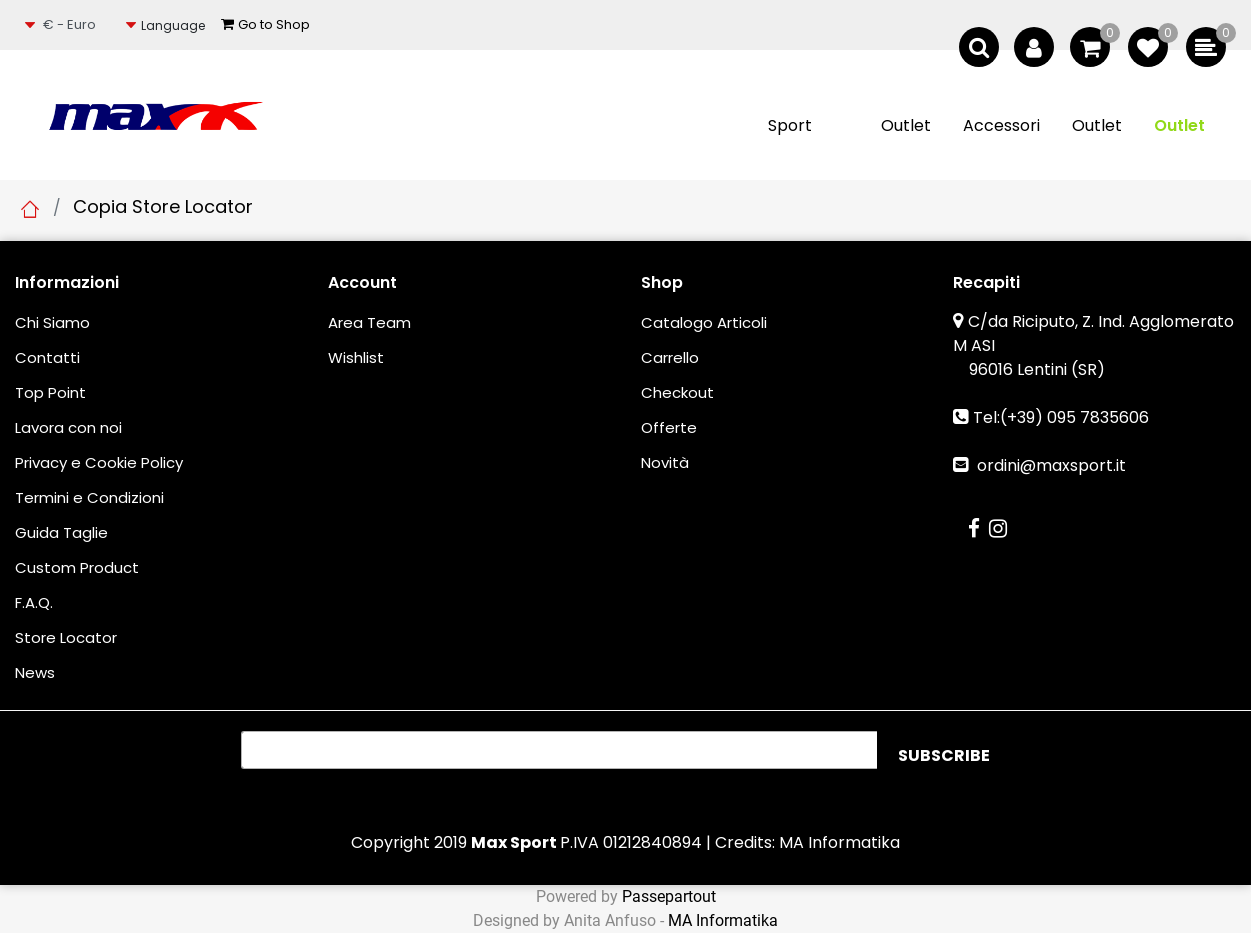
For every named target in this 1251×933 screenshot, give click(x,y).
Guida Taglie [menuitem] (61, 532)
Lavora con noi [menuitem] (68, 427)
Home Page (30, 209)
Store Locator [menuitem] (66, 637)
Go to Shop (265, 24)
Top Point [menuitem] (50, 392)
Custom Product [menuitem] (77, 567)
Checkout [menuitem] (677, 392)
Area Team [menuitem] (369, 322)
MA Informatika (839, 842)
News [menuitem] (35, 672)
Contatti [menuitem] (47, 357)
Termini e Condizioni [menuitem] (89, 497)
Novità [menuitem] (665, 462)
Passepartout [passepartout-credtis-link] (669, 896)
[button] (944, 756)
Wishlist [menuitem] (356, 357)
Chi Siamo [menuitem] (52, 322)
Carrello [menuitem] (670, 357)
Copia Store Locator (163, 206)
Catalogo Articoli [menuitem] (704, 322)
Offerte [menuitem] (669, 427)
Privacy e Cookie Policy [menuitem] (99, 462)
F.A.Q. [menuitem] (34, 602)
